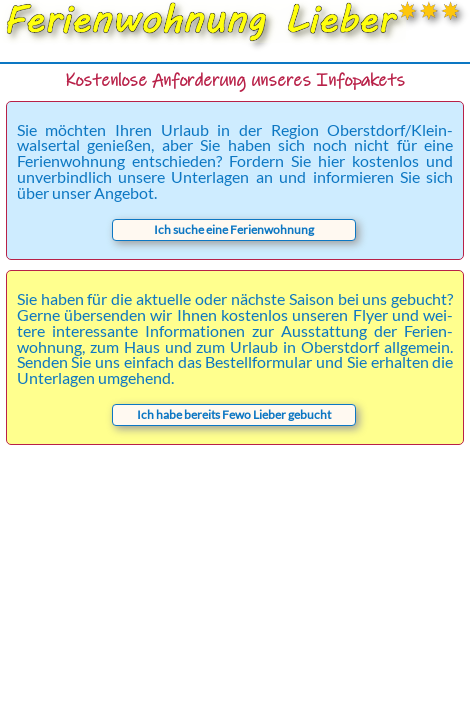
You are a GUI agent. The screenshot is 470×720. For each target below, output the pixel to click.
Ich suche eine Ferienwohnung (234, 229)
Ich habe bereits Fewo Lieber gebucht (234, 414)
